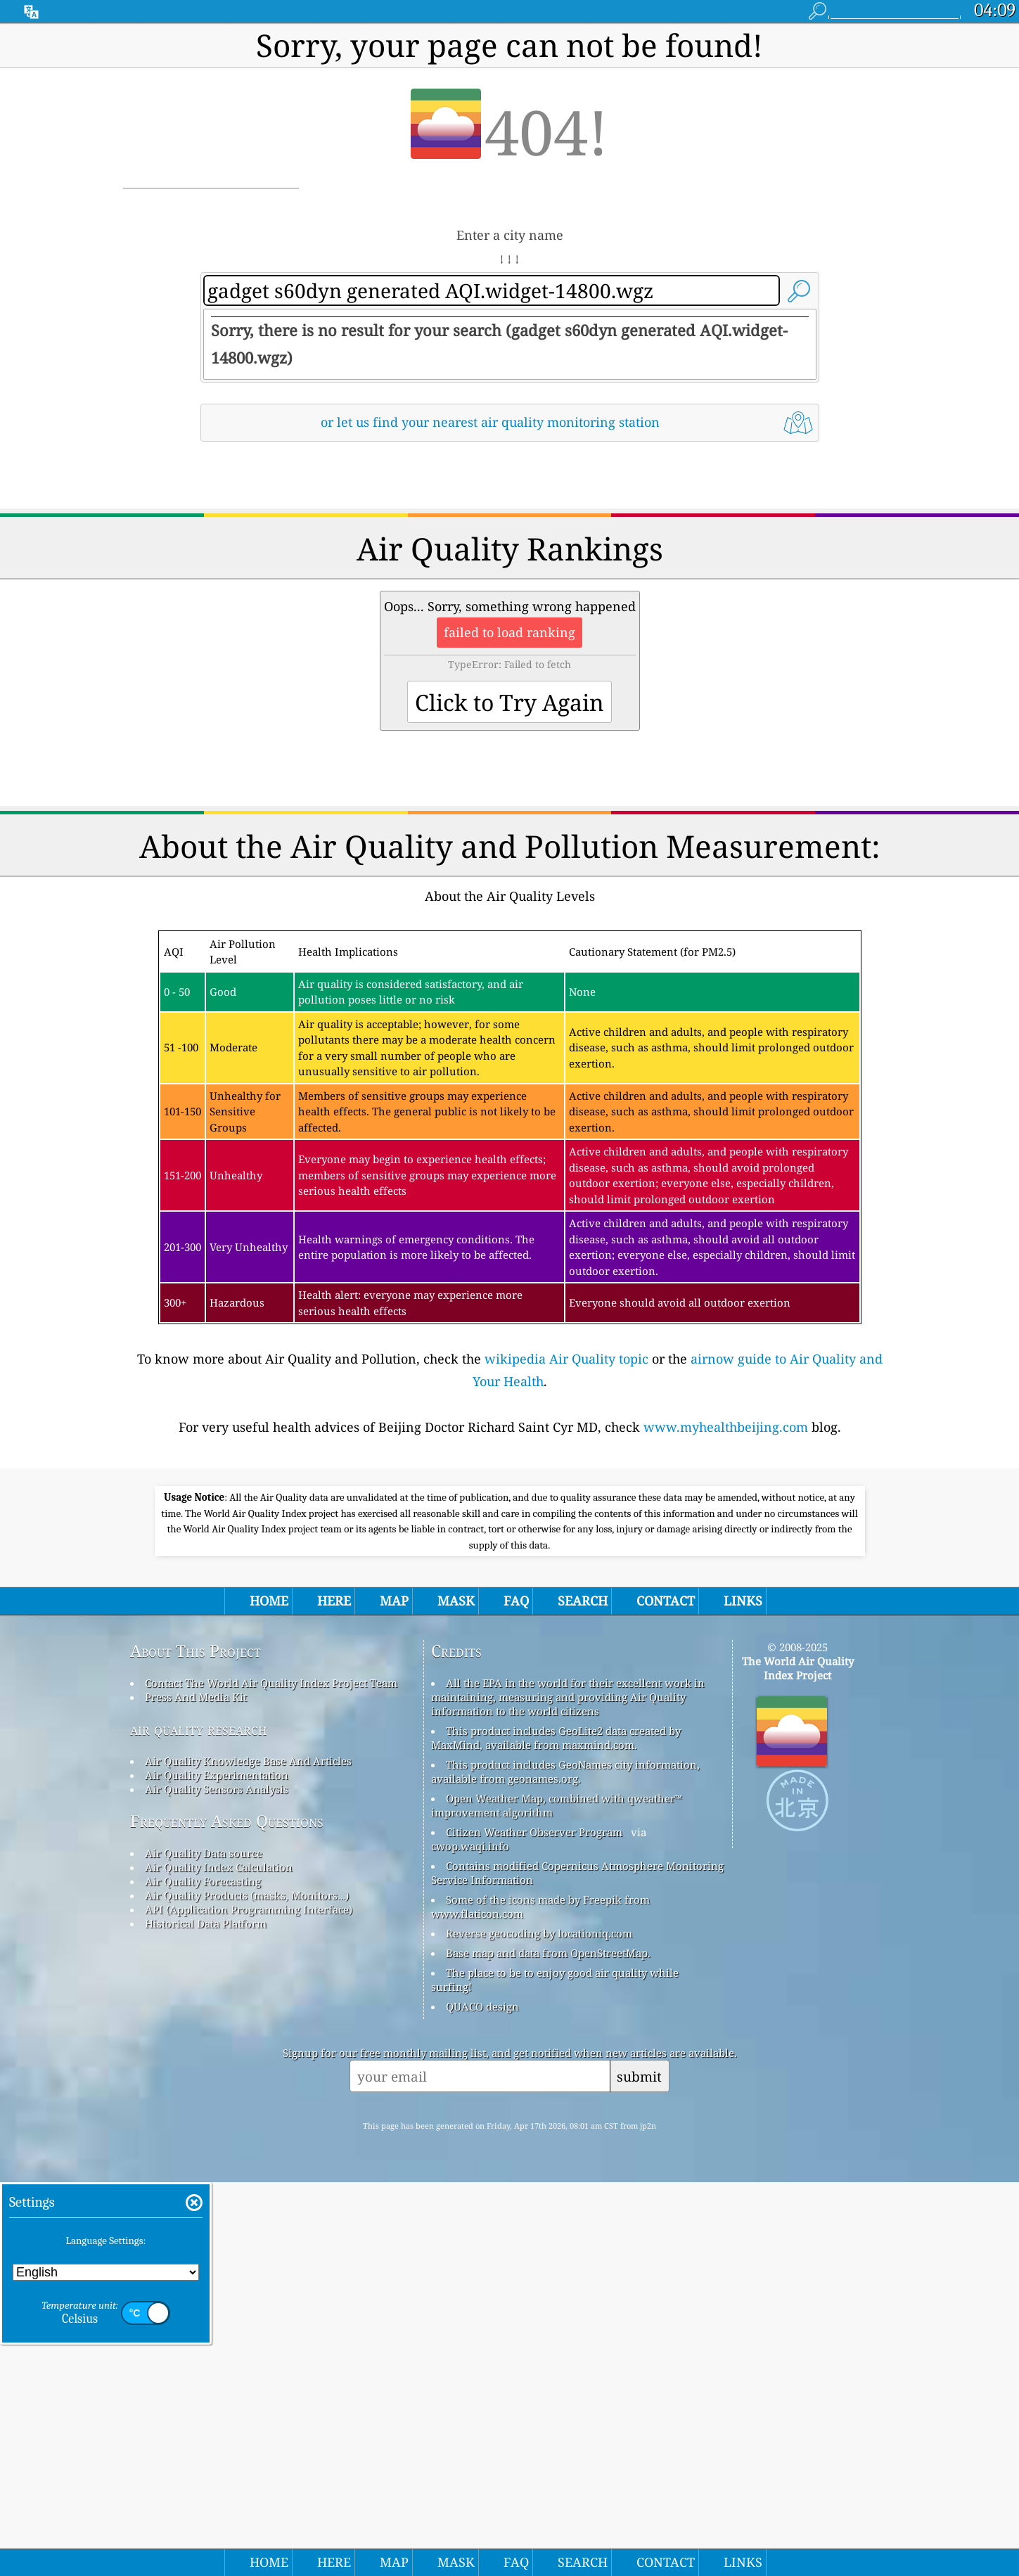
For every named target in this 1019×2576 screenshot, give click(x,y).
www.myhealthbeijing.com (725, 1623)
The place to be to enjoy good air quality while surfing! (555, 2373)
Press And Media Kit (196, 2091)
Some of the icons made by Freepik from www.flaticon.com (540, 2300)
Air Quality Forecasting (203, 2275)
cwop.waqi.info (470, 2240)
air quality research (198, 2123)
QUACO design (482, 2400)
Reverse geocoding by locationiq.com (539, 2327)
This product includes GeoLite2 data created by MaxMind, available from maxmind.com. (556, 2131)
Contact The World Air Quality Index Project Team (271, 2077)
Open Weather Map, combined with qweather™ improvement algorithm (556, 2199)
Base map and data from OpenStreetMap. (548, 2347)
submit (639, 2470)
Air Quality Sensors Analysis (216, 2183)
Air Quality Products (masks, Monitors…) (247, 2289)
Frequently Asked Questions (226, 2215)
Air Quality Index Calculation (219, 2261)
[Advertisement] (510, 576)
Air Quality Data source (203, 2247)
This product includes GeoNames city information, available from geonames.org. (565, 2165)
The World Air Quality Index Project (798, 2062)
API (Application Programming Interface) (248, 2303)
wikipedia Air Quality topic (566, 1555)
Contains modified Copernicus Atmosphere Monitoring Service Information (577, 2267)
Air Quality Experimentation (216, 2169)
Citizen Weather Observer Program (534, 2226)
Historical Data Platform (206, 2317)
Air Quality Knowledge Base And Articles (248, 2155)
